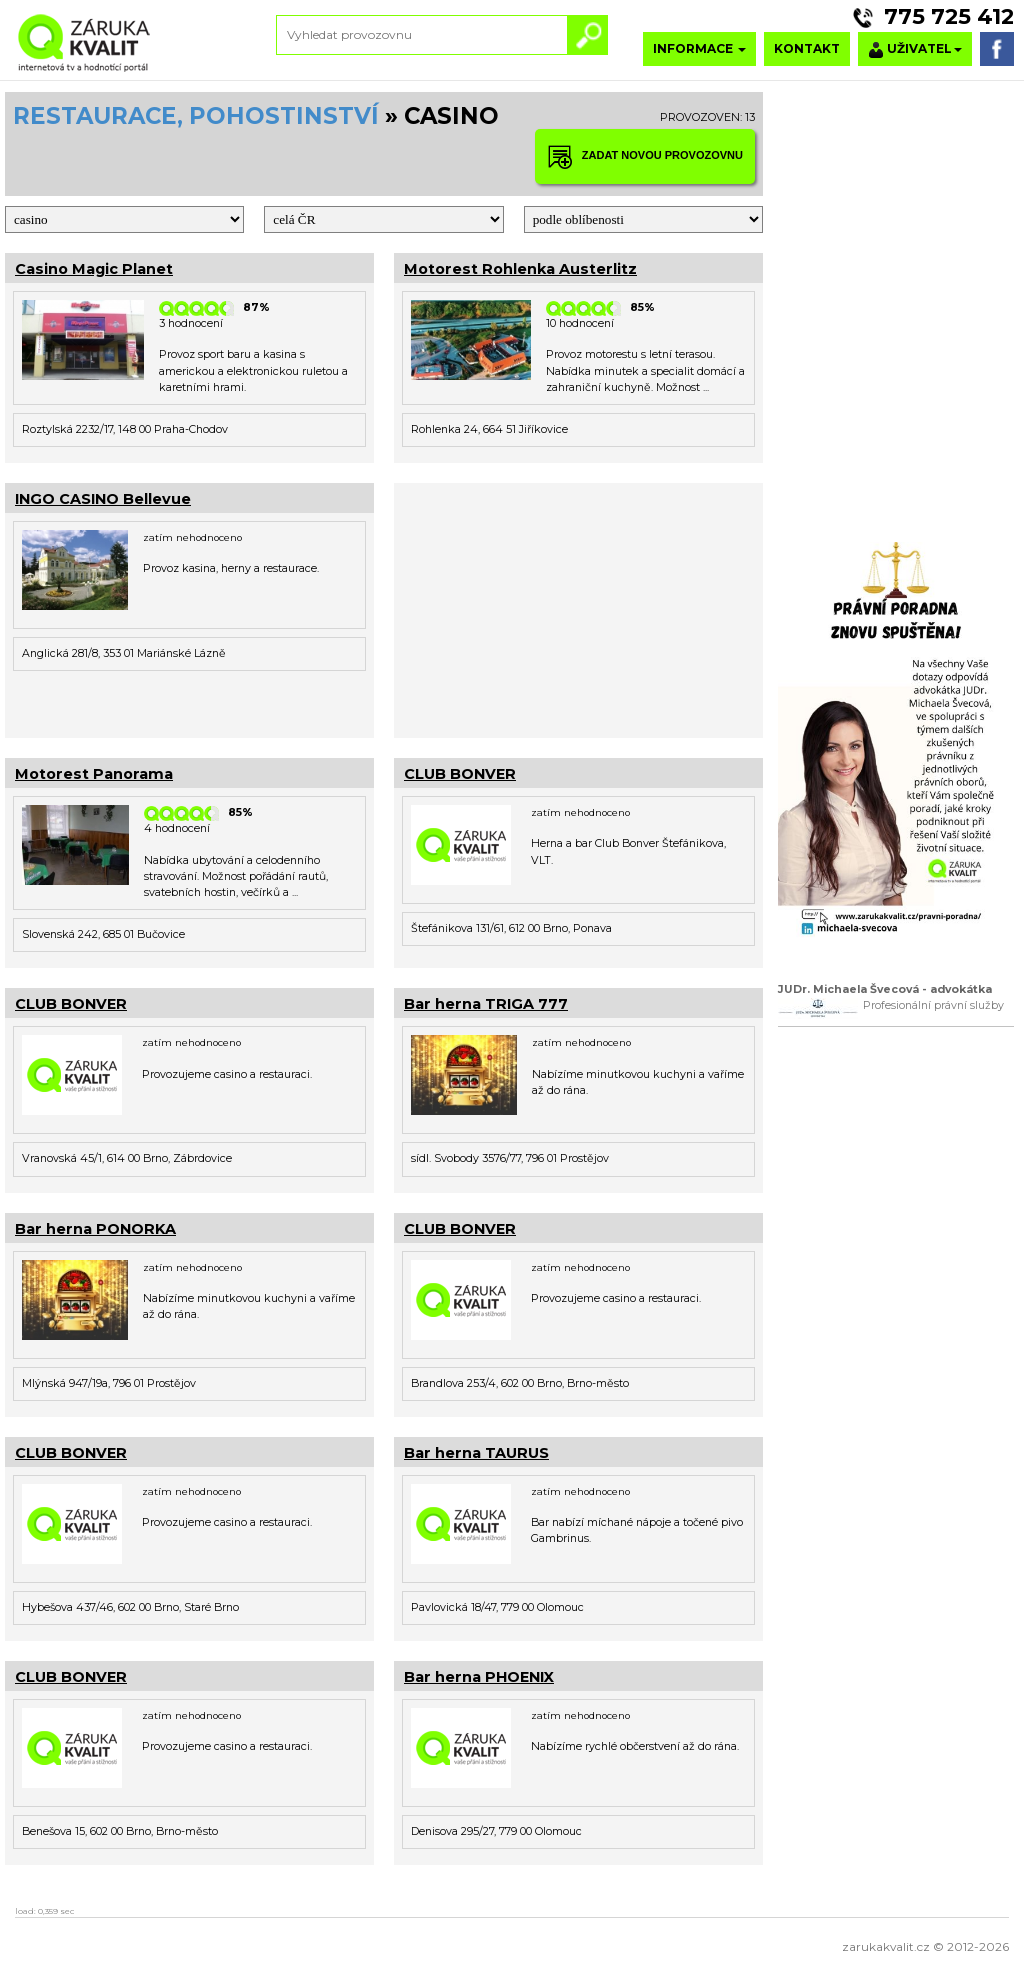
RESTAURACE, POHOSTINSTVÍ (196, 116)
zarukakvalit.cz (886, 1946)
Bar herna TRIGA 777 (486, 1004)
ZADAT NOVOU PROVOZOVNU (645, 156)
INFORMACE (699, 48)
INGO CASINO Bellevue (103, 499)
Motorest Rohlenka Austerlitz (520, 269)
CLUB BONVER (460, 774)
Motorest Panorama (94, 774)
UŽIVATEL (915, 49)
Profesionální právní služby (933, 1005)
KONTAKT (807, 48)
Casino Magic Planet (94, 269)
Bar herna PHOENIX (479, 1677)
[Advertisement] (578, 608)
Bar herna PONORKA (95, 1229)
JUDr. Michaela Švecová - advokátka (885, 989)
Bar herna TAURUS (476, 1453)
